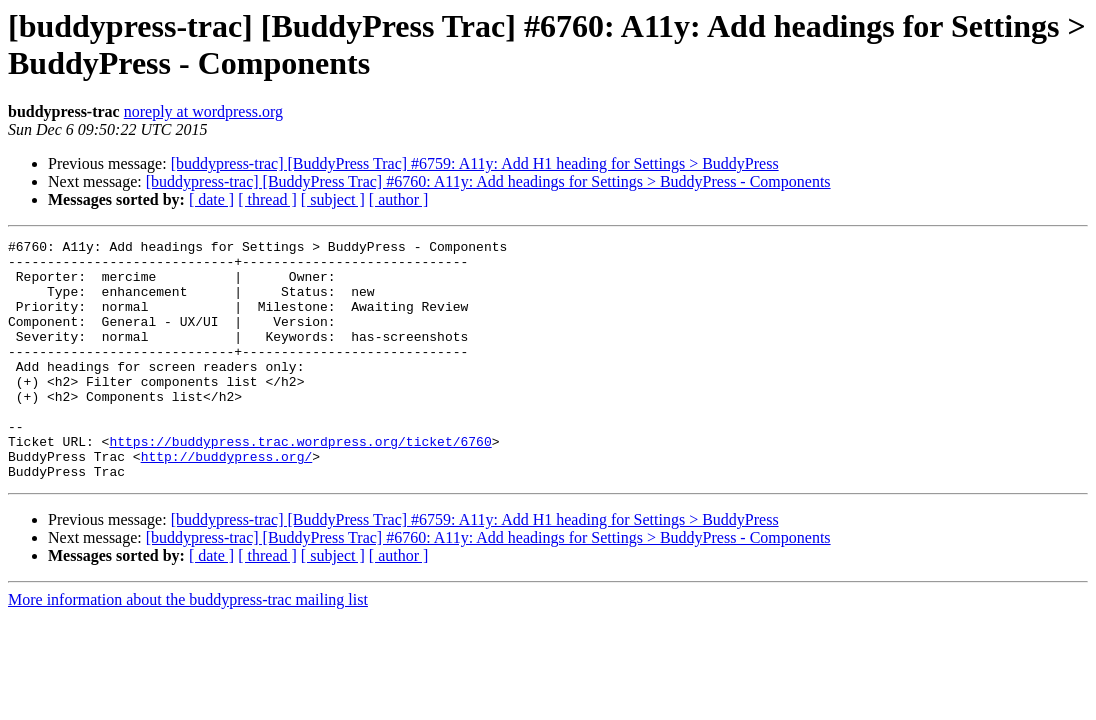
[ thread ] (267, 199)
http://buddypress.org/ (227, 501)
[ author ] (399, 199)
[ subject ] (333, 199)
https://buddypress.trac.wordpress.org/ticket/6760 (300, 483)
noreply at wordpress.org (203, 111)
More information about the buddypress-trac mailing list (188, 647)
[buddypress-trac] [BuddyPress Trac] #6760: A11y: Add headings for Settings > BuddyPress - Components (488, 181)
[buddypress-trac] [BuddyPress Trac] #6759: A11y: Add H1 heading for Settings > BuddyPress (475, 163)
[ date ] (211, 199)
